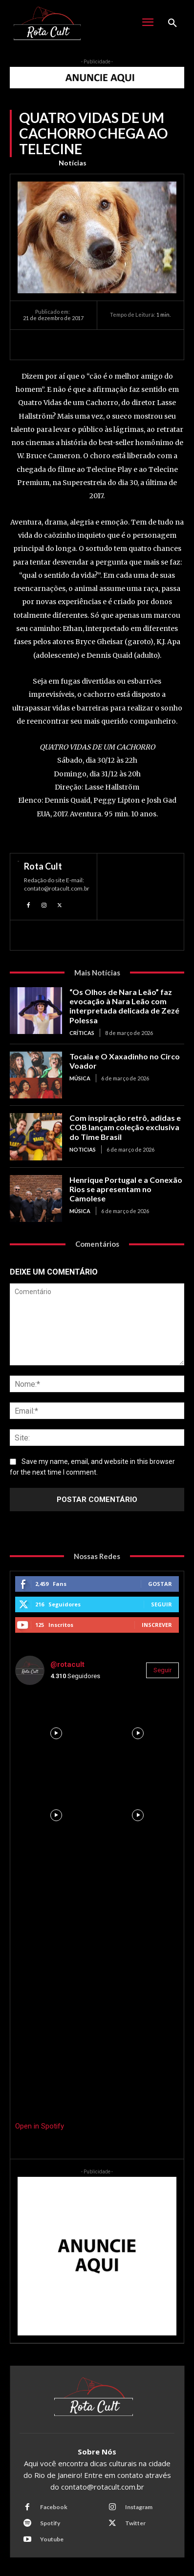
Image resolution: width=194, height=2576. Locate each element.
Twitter (135, 2523)
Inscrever (157, 1624)
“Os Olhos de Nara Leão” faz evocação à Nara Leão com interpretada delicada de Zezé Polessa (124, 1006)
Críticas (81, 1033)
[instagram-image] (56, 1734)
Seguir (161, 1604)
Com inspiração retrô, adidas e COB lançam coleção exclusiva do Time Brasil (125, 1127)
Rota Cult (43, 866)
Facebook (53, 2507)
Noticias (82, 1149)
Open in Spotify (39, 2126)
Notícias (72, 163)
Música (79, 1078)
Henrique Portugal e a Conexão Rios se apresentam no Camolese (125, 1189)
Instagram (138, 2507)
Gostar (160, 1583)
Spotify (50, 2523)
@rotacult (67, 1664)
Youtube (52, 2539)
